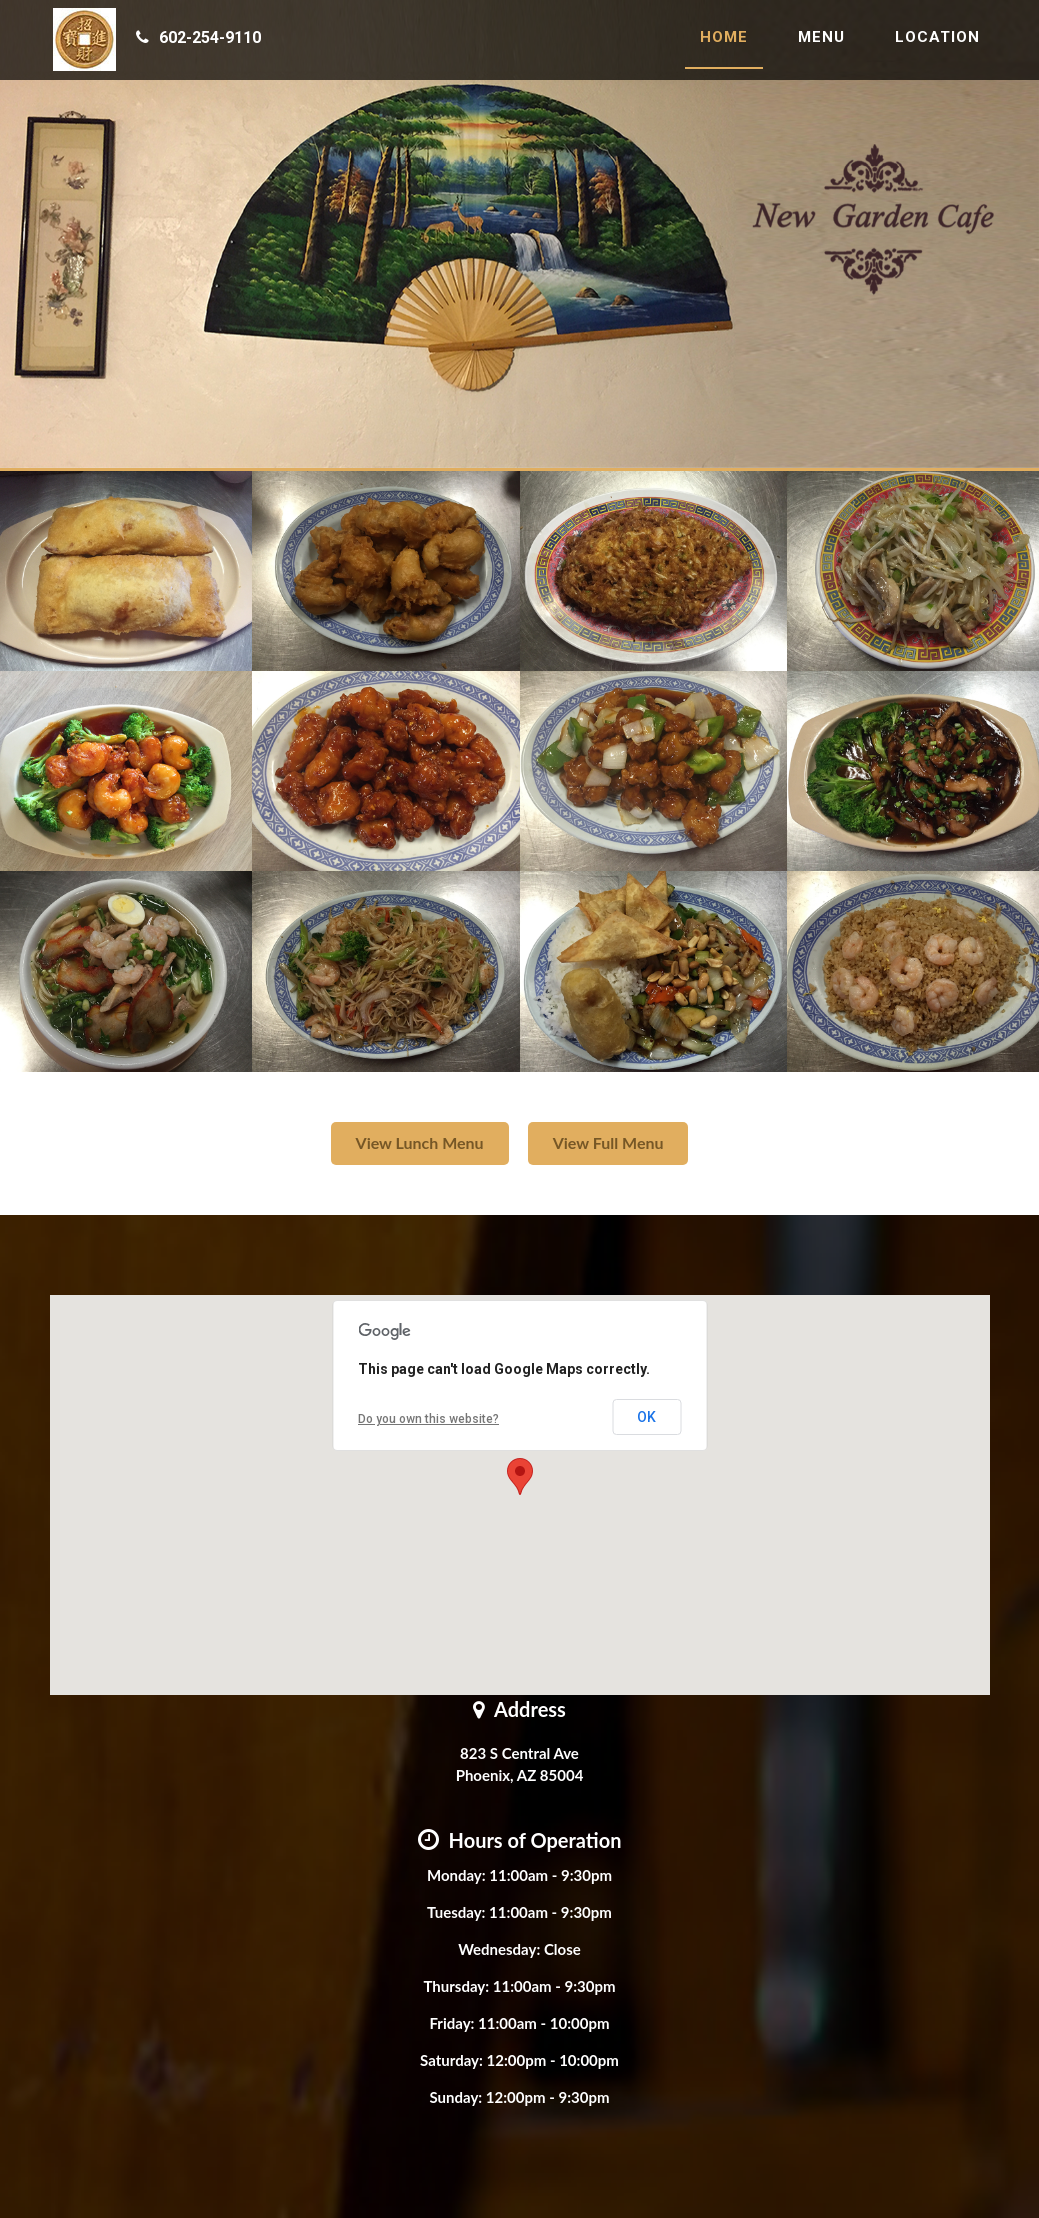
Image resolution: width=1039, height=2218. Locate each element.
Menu (821, 45)
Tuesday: (456, 1912)
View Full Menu (608, 1142)
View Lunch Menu (420, 1142)
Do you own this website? (428, 1419)
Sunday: (455, 2097)
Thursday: (456, 1986)
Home (724, 45)
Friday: (451, 2023)
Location (937, 45)
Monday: (456, 1875)
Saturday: (451, 2060)
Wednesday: (499, 1949)
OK (646, 1417)
